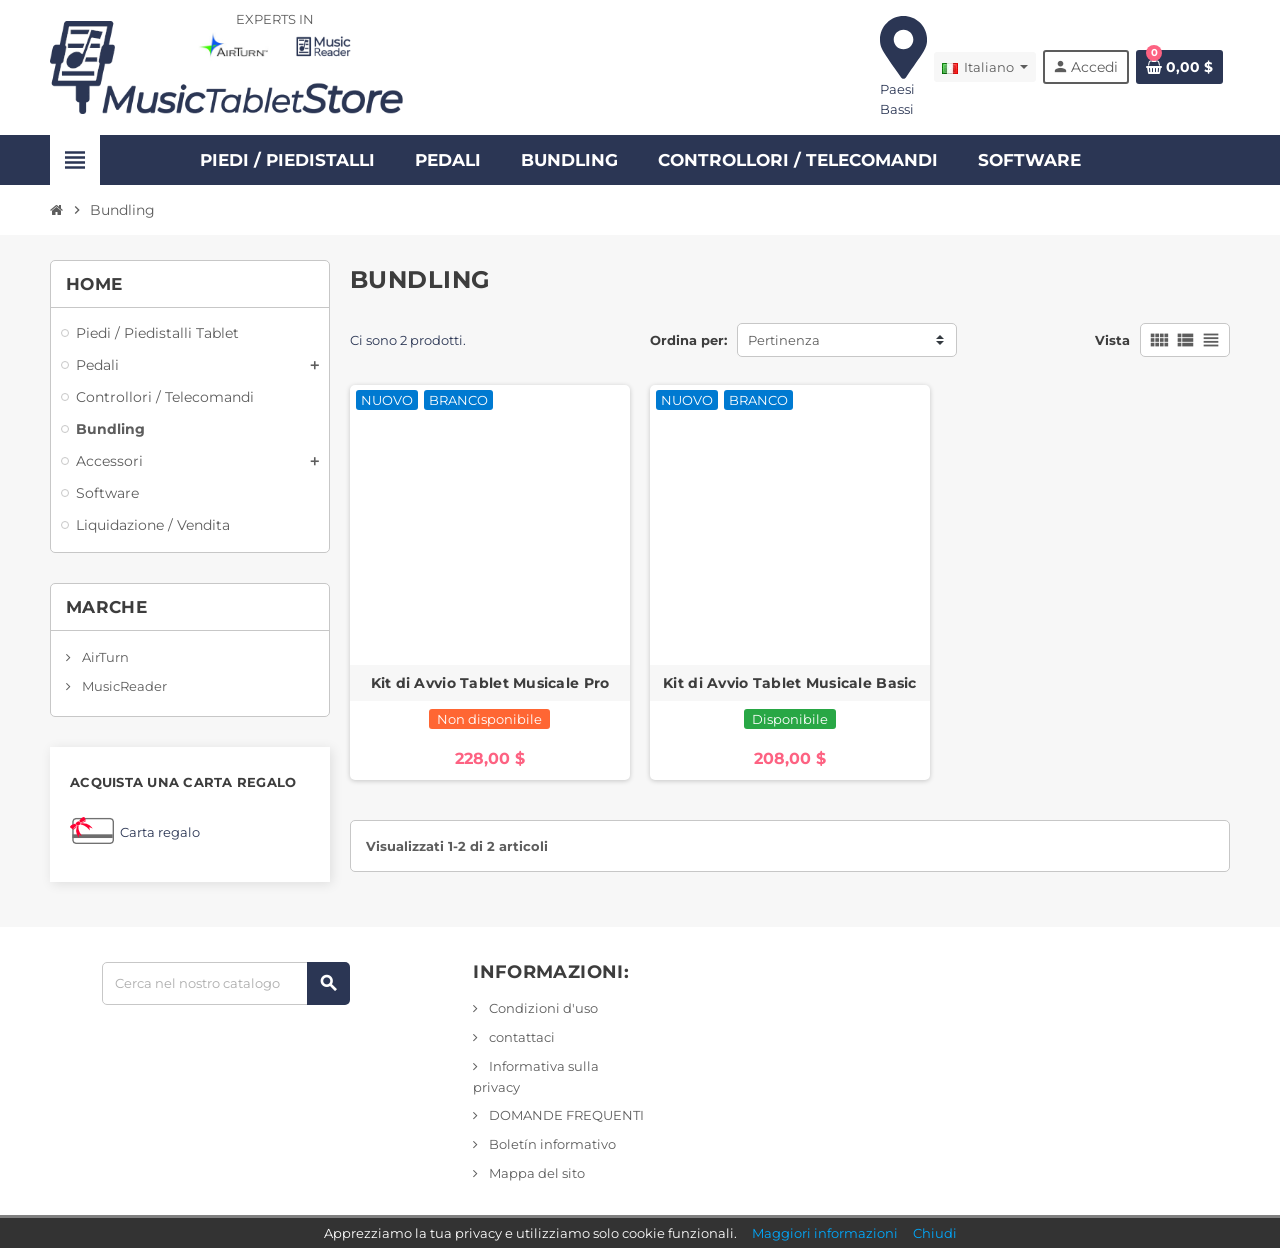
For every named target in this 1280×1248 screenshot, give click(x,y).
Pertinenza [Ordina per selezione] (784, 340)
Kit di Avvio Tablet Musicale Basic (790, 683)
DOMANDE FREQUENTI (565, 1115)
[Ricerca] (225, 983)
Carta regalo (160, 832)
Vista (1112, 340)
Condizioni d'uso (542, 1008)
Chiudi (935, 1233)
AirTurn (104, 657)
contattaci (520, 1037)
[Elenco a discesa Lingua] (985, 67)
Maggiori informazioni (825, 1233)
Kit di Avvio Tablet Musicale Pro (490, 683)
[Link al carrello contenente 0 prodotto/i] (1179, 67)
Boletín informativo (551, 1144)
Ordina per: (688, 340)
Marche (106, 607)
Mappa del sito (535, 1173)
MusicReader (123, 686)
